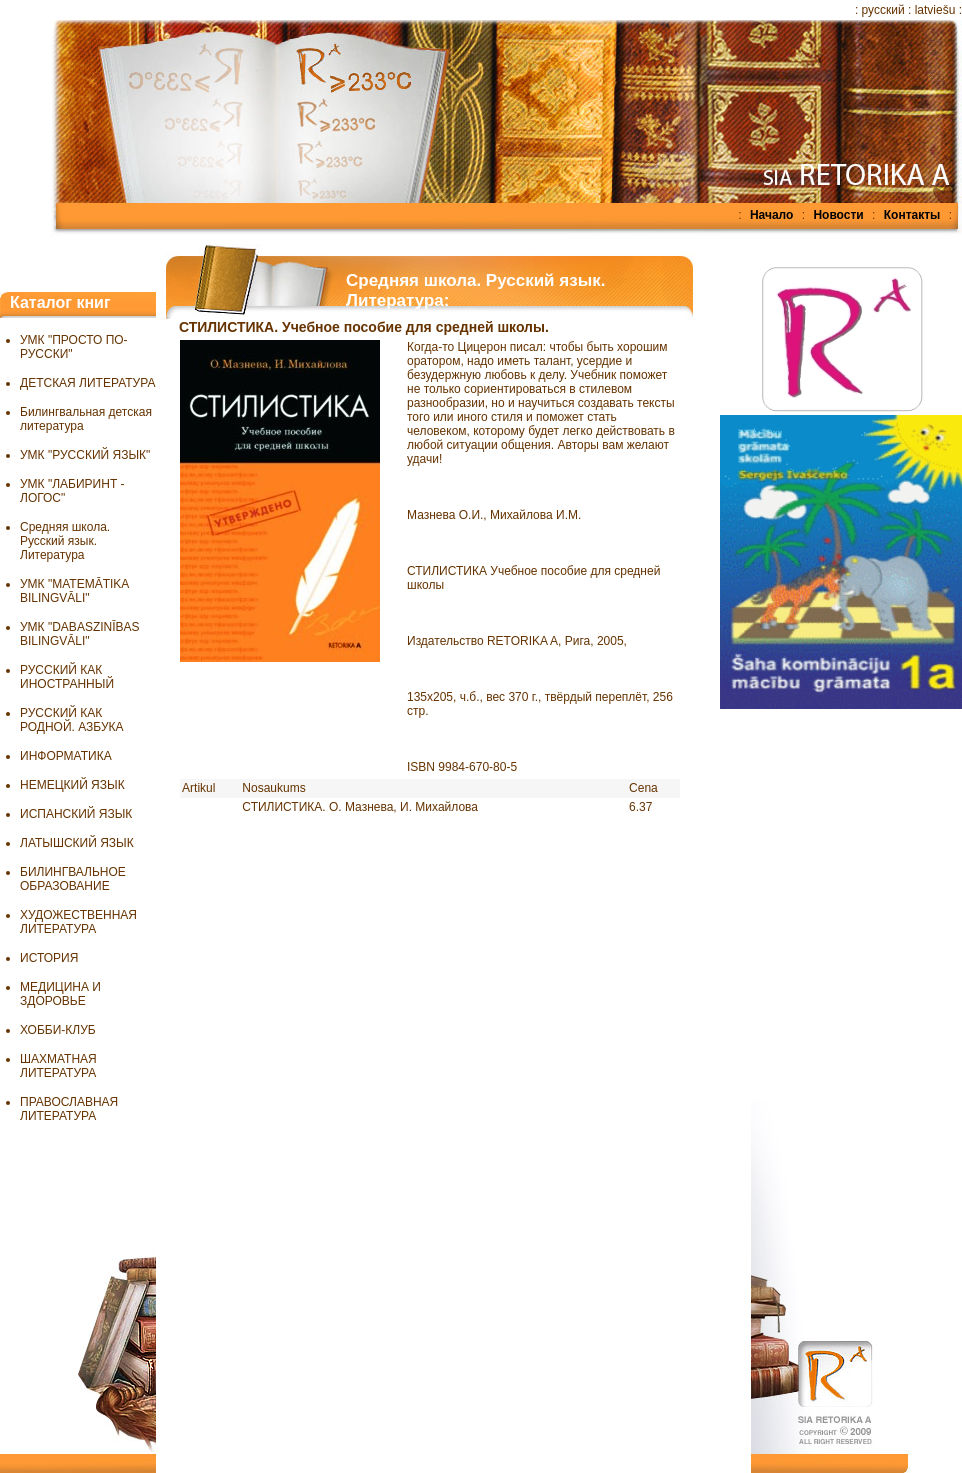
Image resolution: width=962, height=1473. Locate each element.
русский (883, 10)
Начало (771, 215)
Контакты (912, 215)
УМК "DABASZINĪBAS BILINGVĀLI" (80, 634)
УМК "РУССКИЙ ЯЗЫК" (85, 455)
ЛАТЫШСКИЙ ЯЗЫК (77, 843)
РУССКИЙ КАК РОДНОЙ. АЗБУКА (72, 720)
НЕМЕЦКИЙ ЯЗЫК (72, 785)
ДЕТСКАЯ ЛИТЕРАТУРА (87, 383)
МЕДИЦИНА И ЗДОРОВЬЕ (60, 994)
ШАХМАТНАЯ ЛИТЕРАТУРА (58, 1066)
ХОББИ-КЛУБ (58, 1030)
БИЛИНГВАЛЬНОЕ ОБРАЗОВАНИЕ (73, 879)
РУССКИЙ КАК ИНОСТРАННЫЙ (67, 677)
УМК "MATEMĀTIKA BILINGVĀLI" (74, 591)
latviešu (935, 10)
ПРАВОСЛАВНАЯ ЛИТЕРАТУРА (69, 1109)
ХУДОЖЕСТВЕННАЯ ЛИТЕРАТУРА (78, 922)
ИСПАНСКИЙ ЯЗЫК (76, 814)
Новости (838, 215)
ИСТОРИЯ (49, 958)
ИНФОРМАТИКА (66, 756)
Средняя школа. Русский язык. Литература (65, 541)
